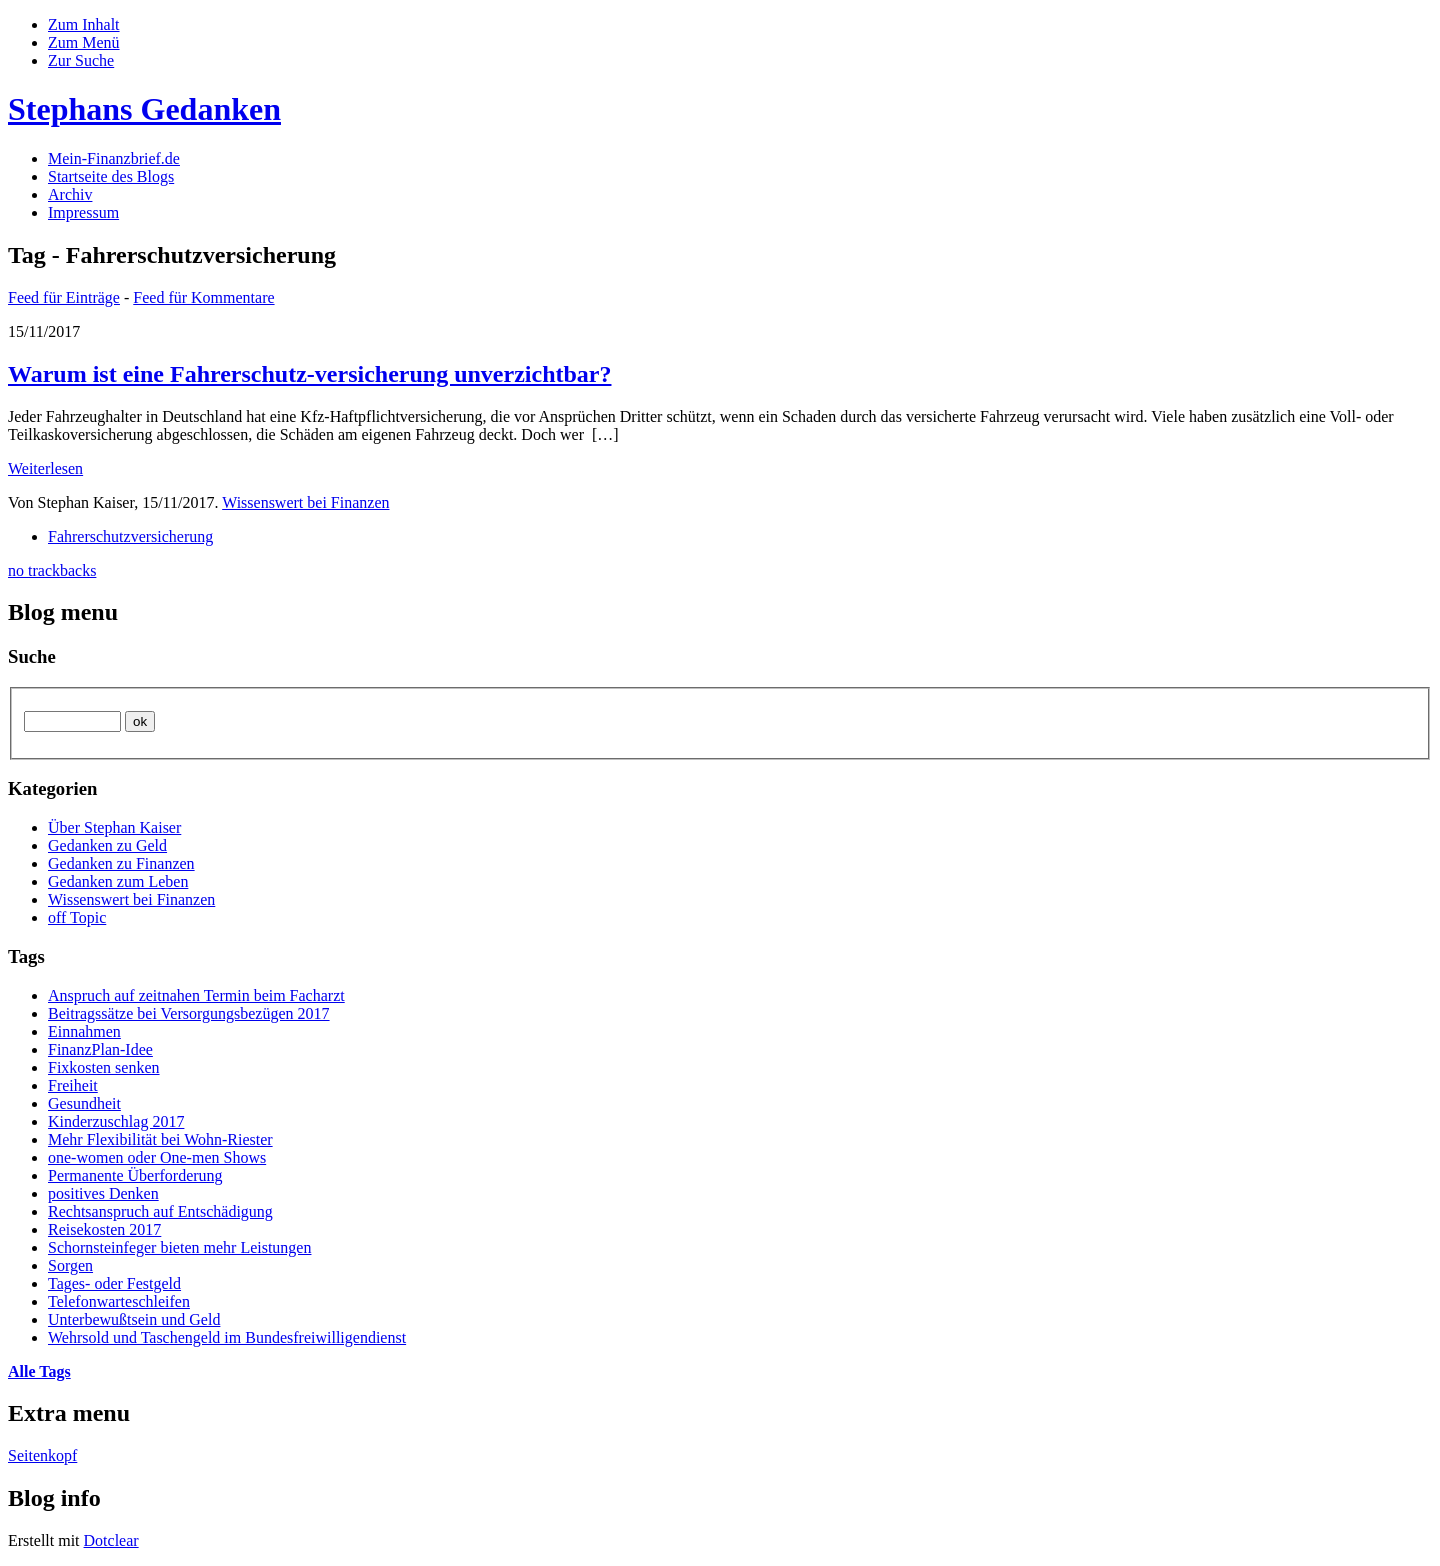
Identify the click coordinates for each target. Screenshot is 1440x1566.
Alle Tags (39, 1371)
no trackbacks (52, 570)
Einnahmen (84, 1031)
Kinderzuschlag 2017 (116, 1121)
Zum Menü (84, 42)
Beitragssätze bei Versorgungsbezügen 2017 (189, 1013)
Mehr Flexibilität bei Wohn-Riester (160, 1139)
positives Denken (103, 1193)
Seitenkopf (42, 1455)
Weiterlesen (45, 468)
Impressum (83, 212)
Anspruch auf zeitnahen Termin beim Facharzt (196, 995)
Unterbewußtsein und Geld (134, 1319)
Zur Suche (81, 60)
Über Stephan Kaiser (114, 827)
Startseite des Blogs (111, 176)
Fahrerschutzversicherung (130, 536)
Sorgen (70, 1265)
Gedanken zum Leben (118, 881)
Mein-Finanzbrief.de (114, 158)
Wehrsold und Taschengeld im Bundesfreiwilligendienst (227, 1337)
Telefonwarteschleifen (119, 1301)
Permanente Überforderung (135, 1175)
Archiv (70, 194)
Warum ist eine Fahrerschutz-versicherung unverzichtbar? (309, 374)
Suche (32, 656)
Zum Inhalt (84, 24)
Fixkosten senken (104, 1067)
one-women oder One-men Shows (157, 1157)
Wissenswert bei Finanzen (305, 502)
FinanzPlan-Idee (100, 1049)
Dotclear (111, 1540)
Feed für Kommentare (203, 297)
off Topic (77, 917)
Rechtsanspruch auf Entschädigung (160, 1211)
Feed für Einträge (64, 297)
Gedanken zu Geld (107, 845)
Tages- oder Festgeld (114, 1283)
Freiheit (73, 1085)
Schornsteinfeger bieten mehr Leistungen (179, 1247)
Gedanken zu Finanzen (121, 863)
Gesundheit (84, 1103)
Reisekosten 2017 (104, 1229)
